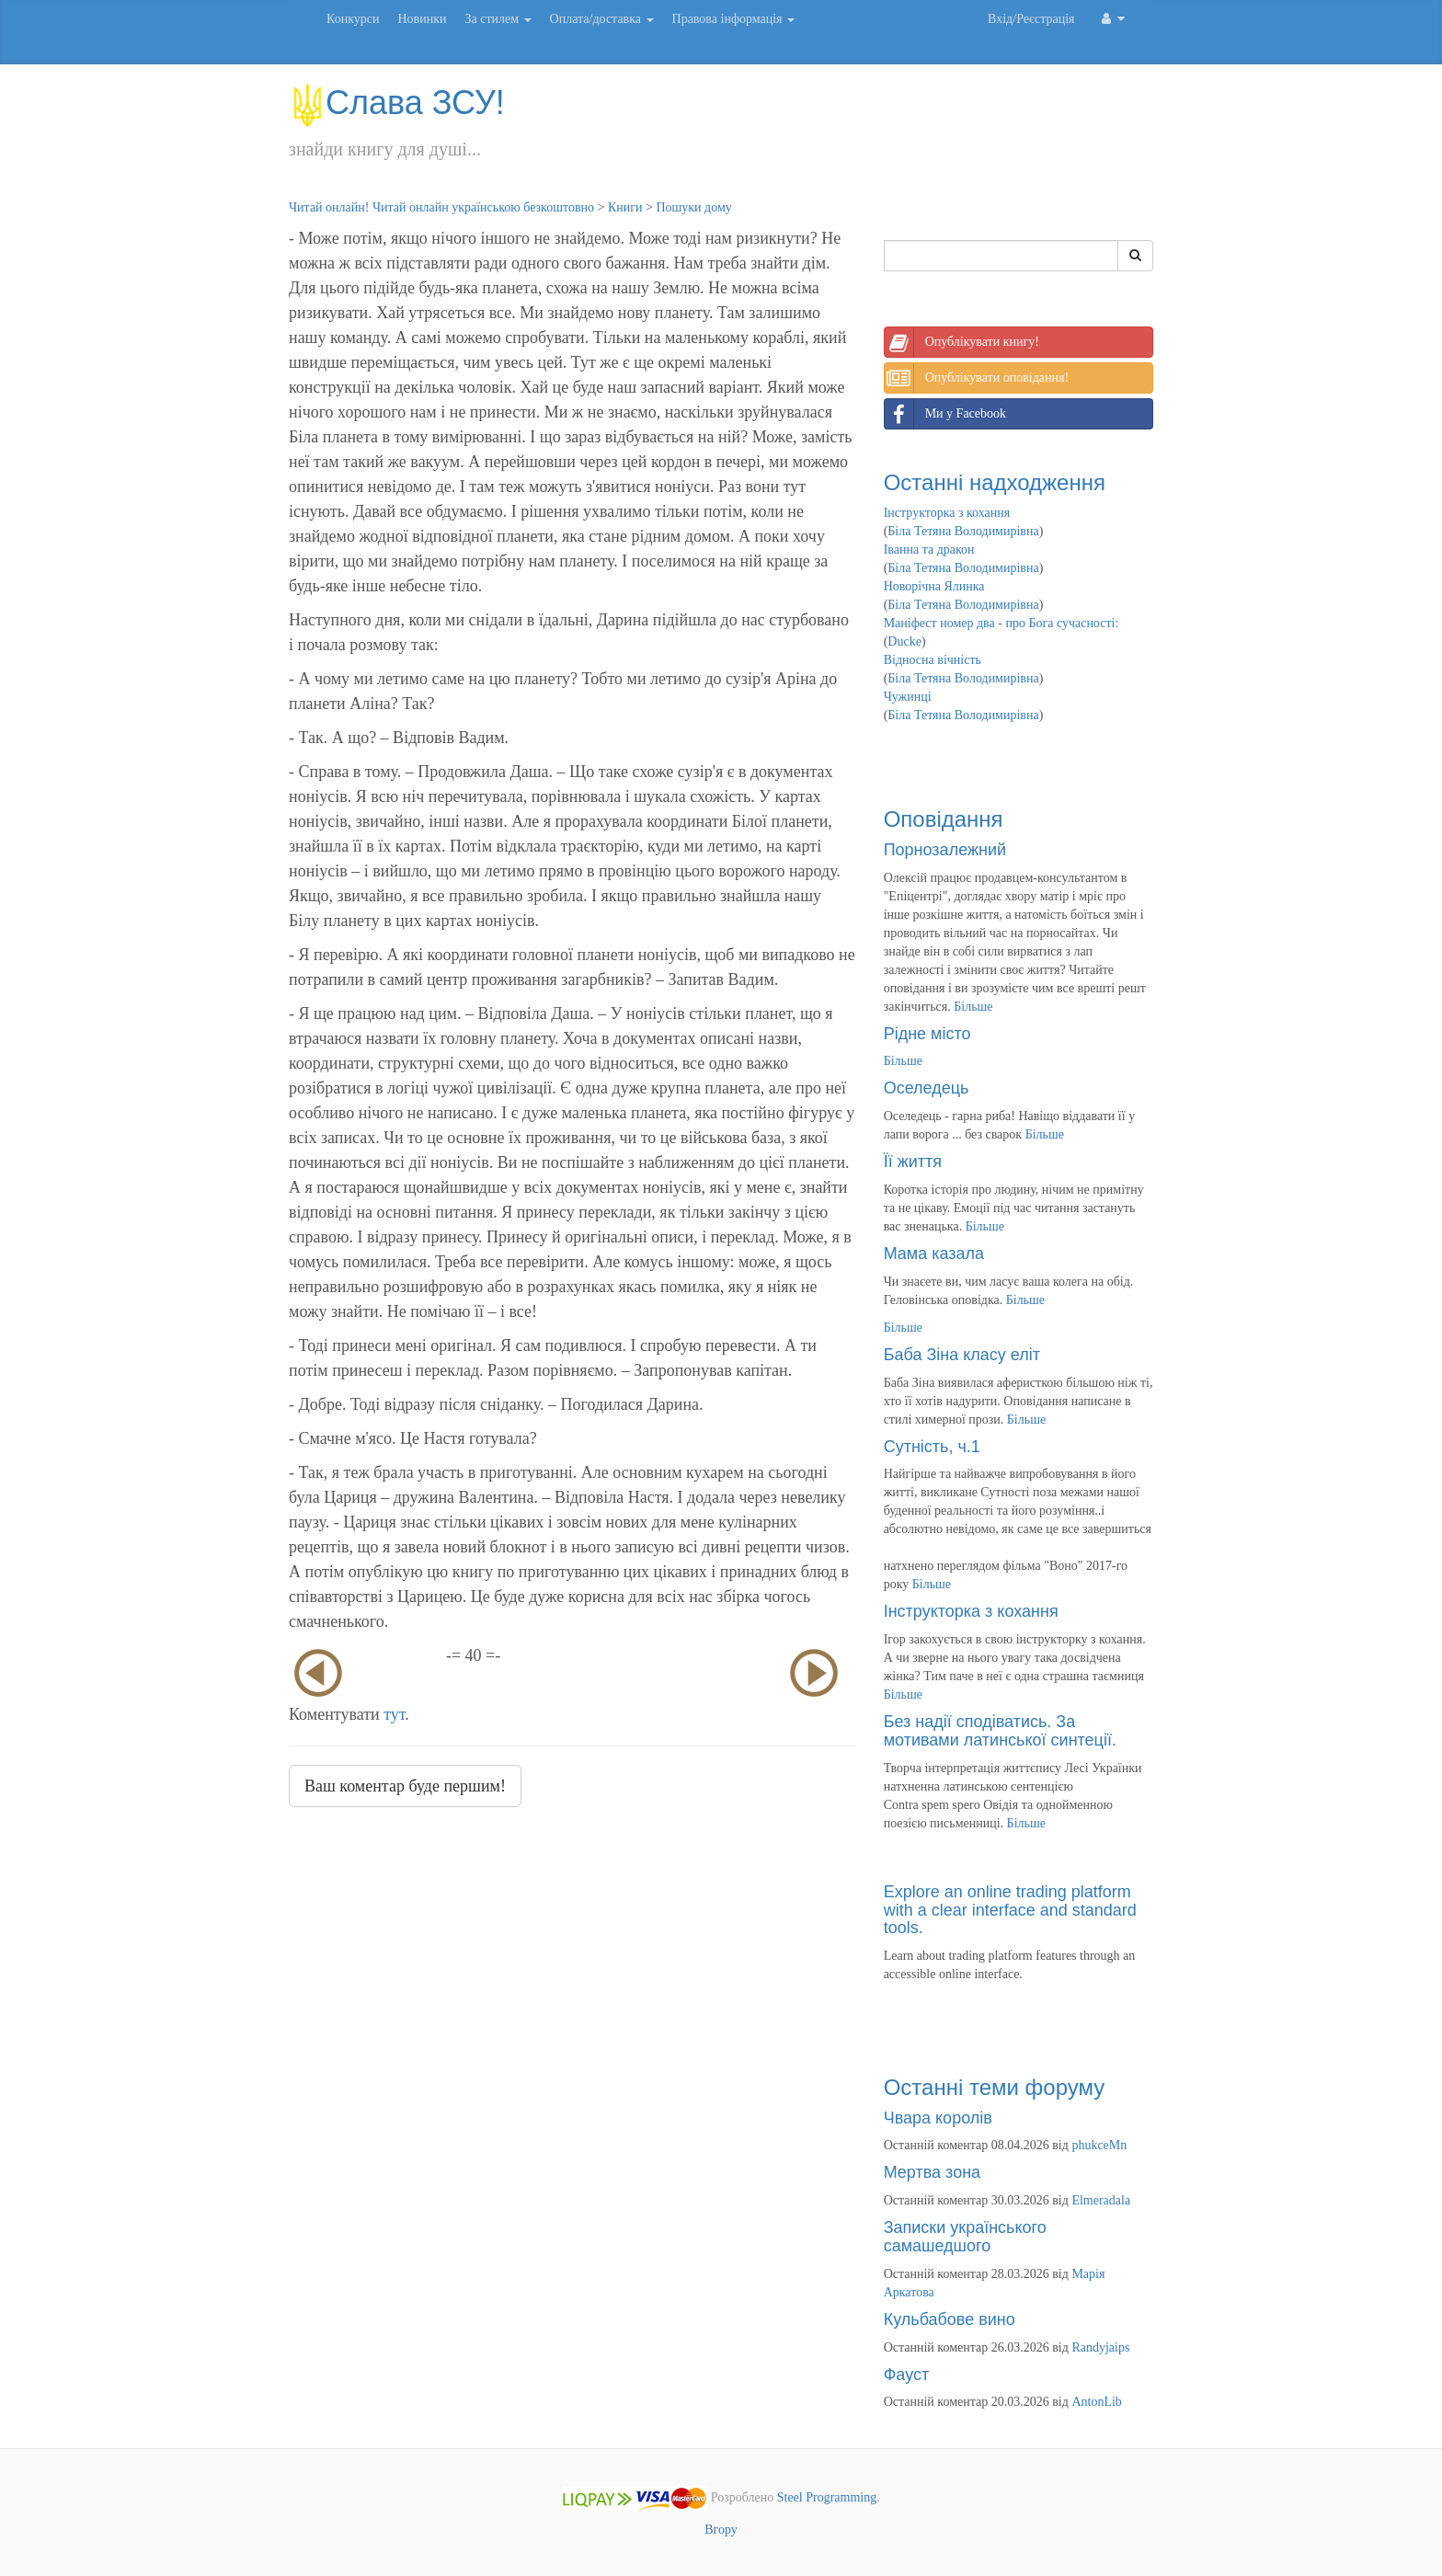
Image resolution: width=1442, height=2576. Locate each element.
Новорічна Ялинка (934, 586)
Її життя (913, 1161)
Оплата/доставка (602, 19)
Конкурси (352, 19)
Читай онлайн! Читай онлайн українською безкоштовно (441, 207)
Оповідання (943, 819)
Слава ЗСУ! (397, 102)
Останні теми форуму (994, 2087)
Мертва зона (932, 2172)
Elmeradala (1100, 2200)
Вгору (721, 2529)
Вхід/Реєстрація (1031, 19)
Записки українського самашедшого (965, 2236)
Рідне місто (927, 1034)
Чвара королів (938, 2118)
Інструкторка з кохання (947, 513)
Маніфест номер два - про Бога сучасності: (1001, 623)
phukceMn (1099, 2145)
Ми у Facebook (945, 414)
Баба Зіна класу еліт (962, 1354)
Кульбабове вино (949, 2319)
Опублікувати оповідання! (977, 378)
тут (394, 1714)
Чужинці (908, 697)
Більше (973, 1006)
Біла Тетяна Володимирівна (962, 531)
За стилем (497, 19)
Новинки (421, 19)
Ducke (904, 641)
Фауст (907, 2374)
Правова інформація (733, 19)
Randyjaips (1100, 2347)
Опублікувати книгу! (962, 342)
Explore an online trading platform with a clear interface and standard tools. (1010, 1910)
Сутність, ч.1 (932, 1446)
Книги (625, 207)
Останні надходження (994, 482)
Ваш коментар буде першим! (405, 1786)
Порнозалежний (945, 850)
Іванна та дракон (929, 549)
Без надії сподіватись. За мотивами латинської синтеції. (1000, 1730)
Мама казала (934, 1253)
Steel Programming (827, 2498)
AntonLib (1096, 2402)
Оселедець (926, 1088)
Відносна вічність (932, 660)
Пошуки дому (693, 207)
